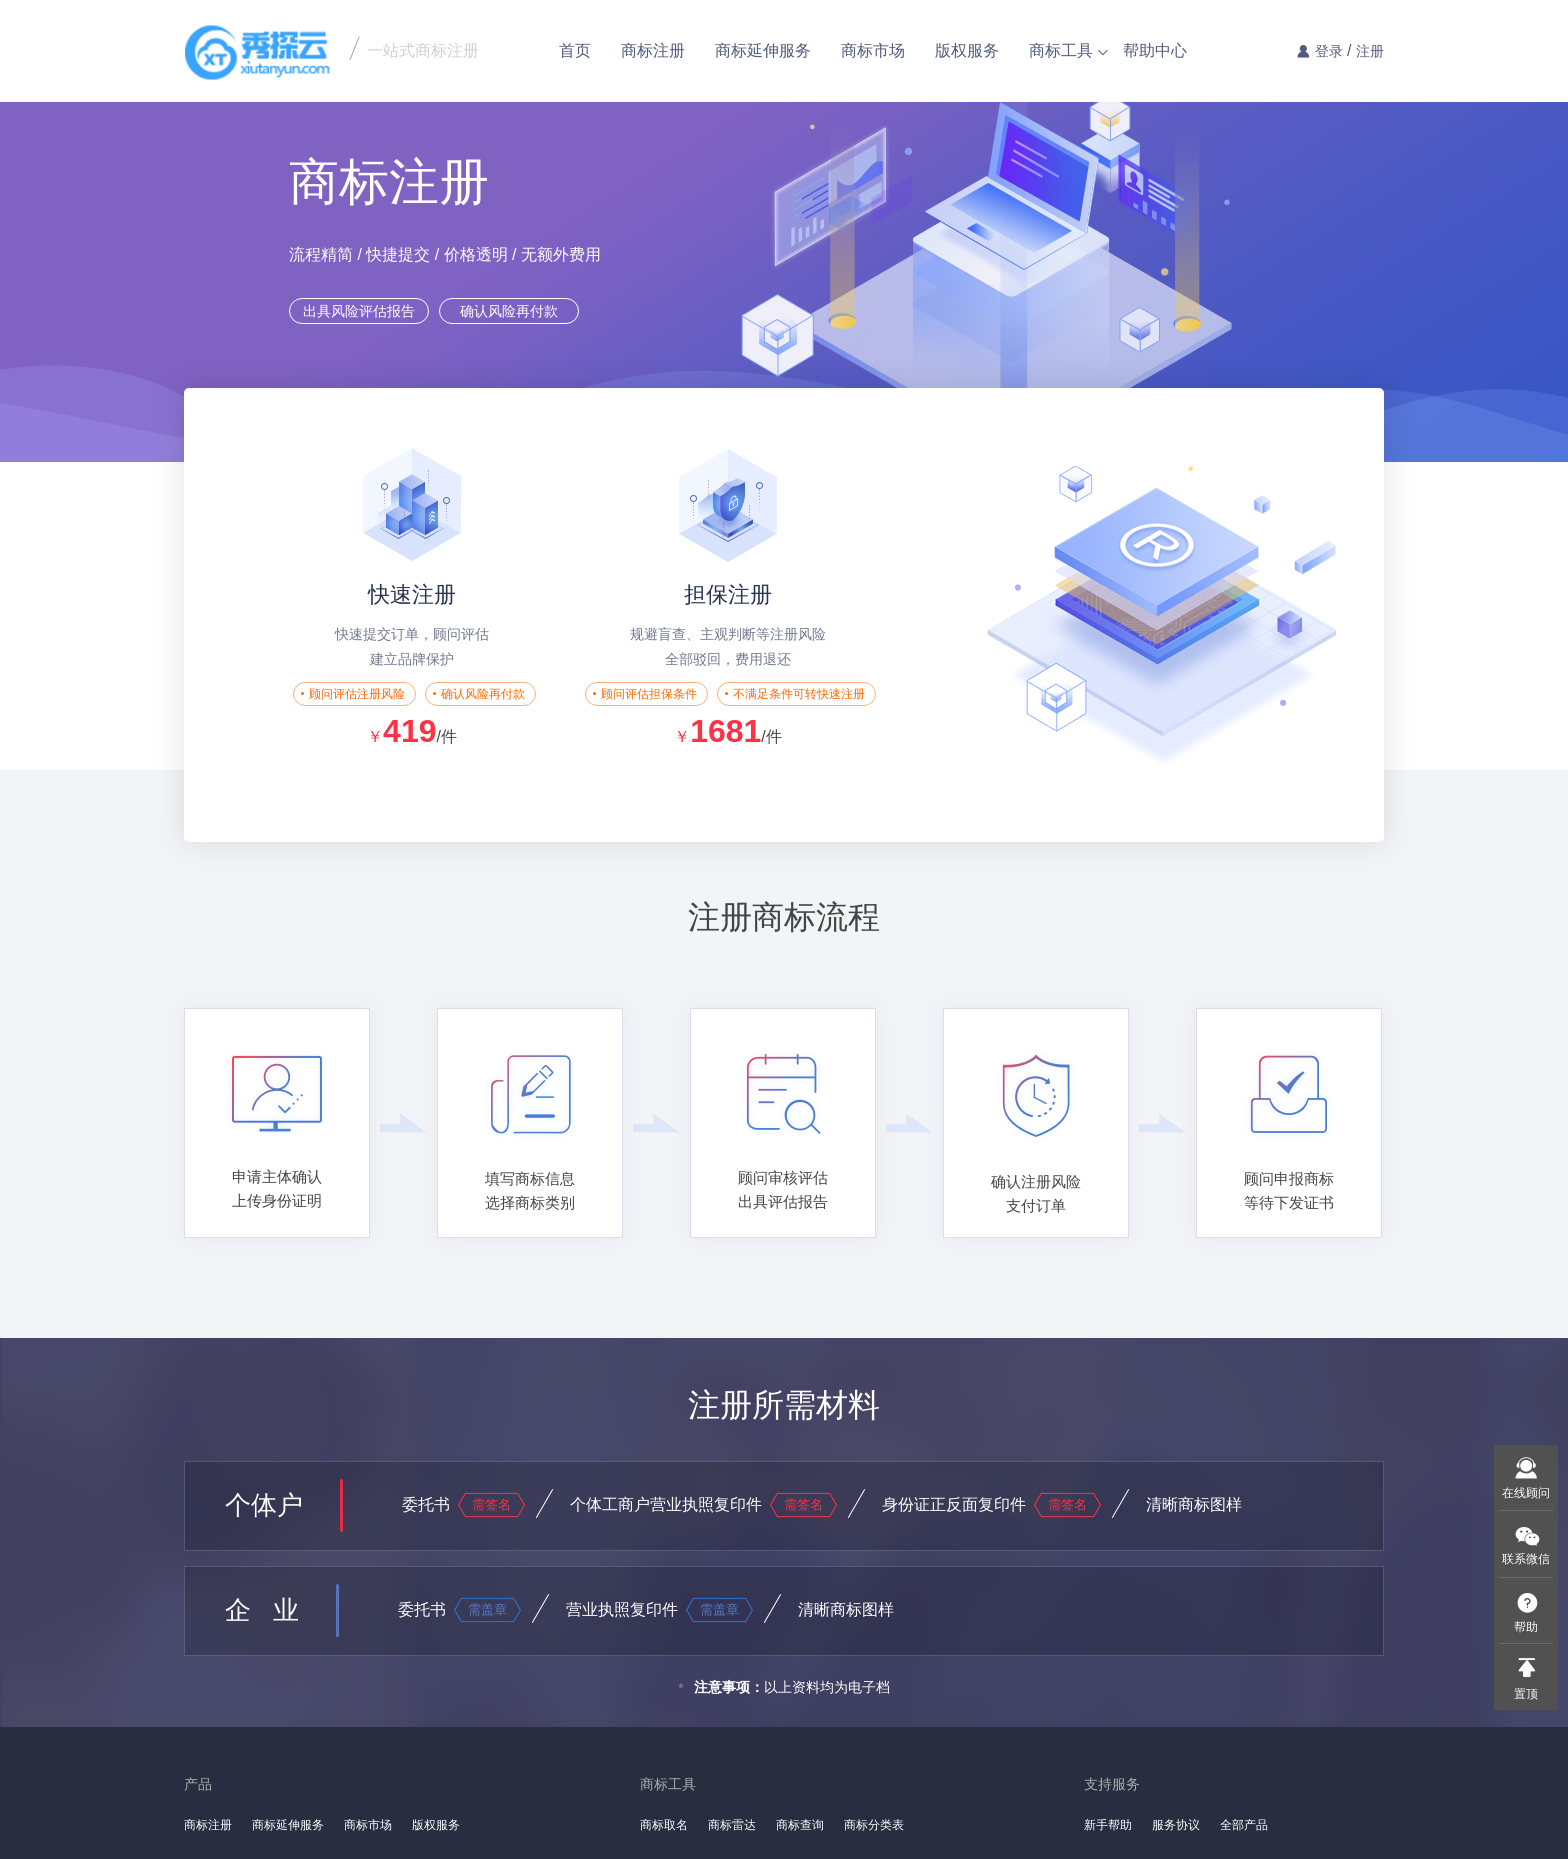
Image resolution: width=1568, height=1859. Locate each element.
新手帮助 (1108, 1825)
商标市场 (873, 50)
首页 (575, 50)
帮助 (1526, 1627)
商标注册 (653, 50)
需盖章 (487, 1609)
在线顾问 (1526, 1493)
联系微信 (1526, 1559)
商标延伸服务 (763, 50)
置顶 (1526, 1694)
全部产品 (1244, 1825)
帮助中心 (1155, 50)
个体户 (264, 1505)
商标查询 (800, 1825)
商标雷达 (732, 1825)
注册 (1370, 51)
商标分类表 (874, 1825)
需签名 (491, 1504)
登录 (1329, 51)
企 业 (262, 1610)
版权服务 (967, 50)
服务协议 (1176, 1825)
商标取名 (664, 1825)
